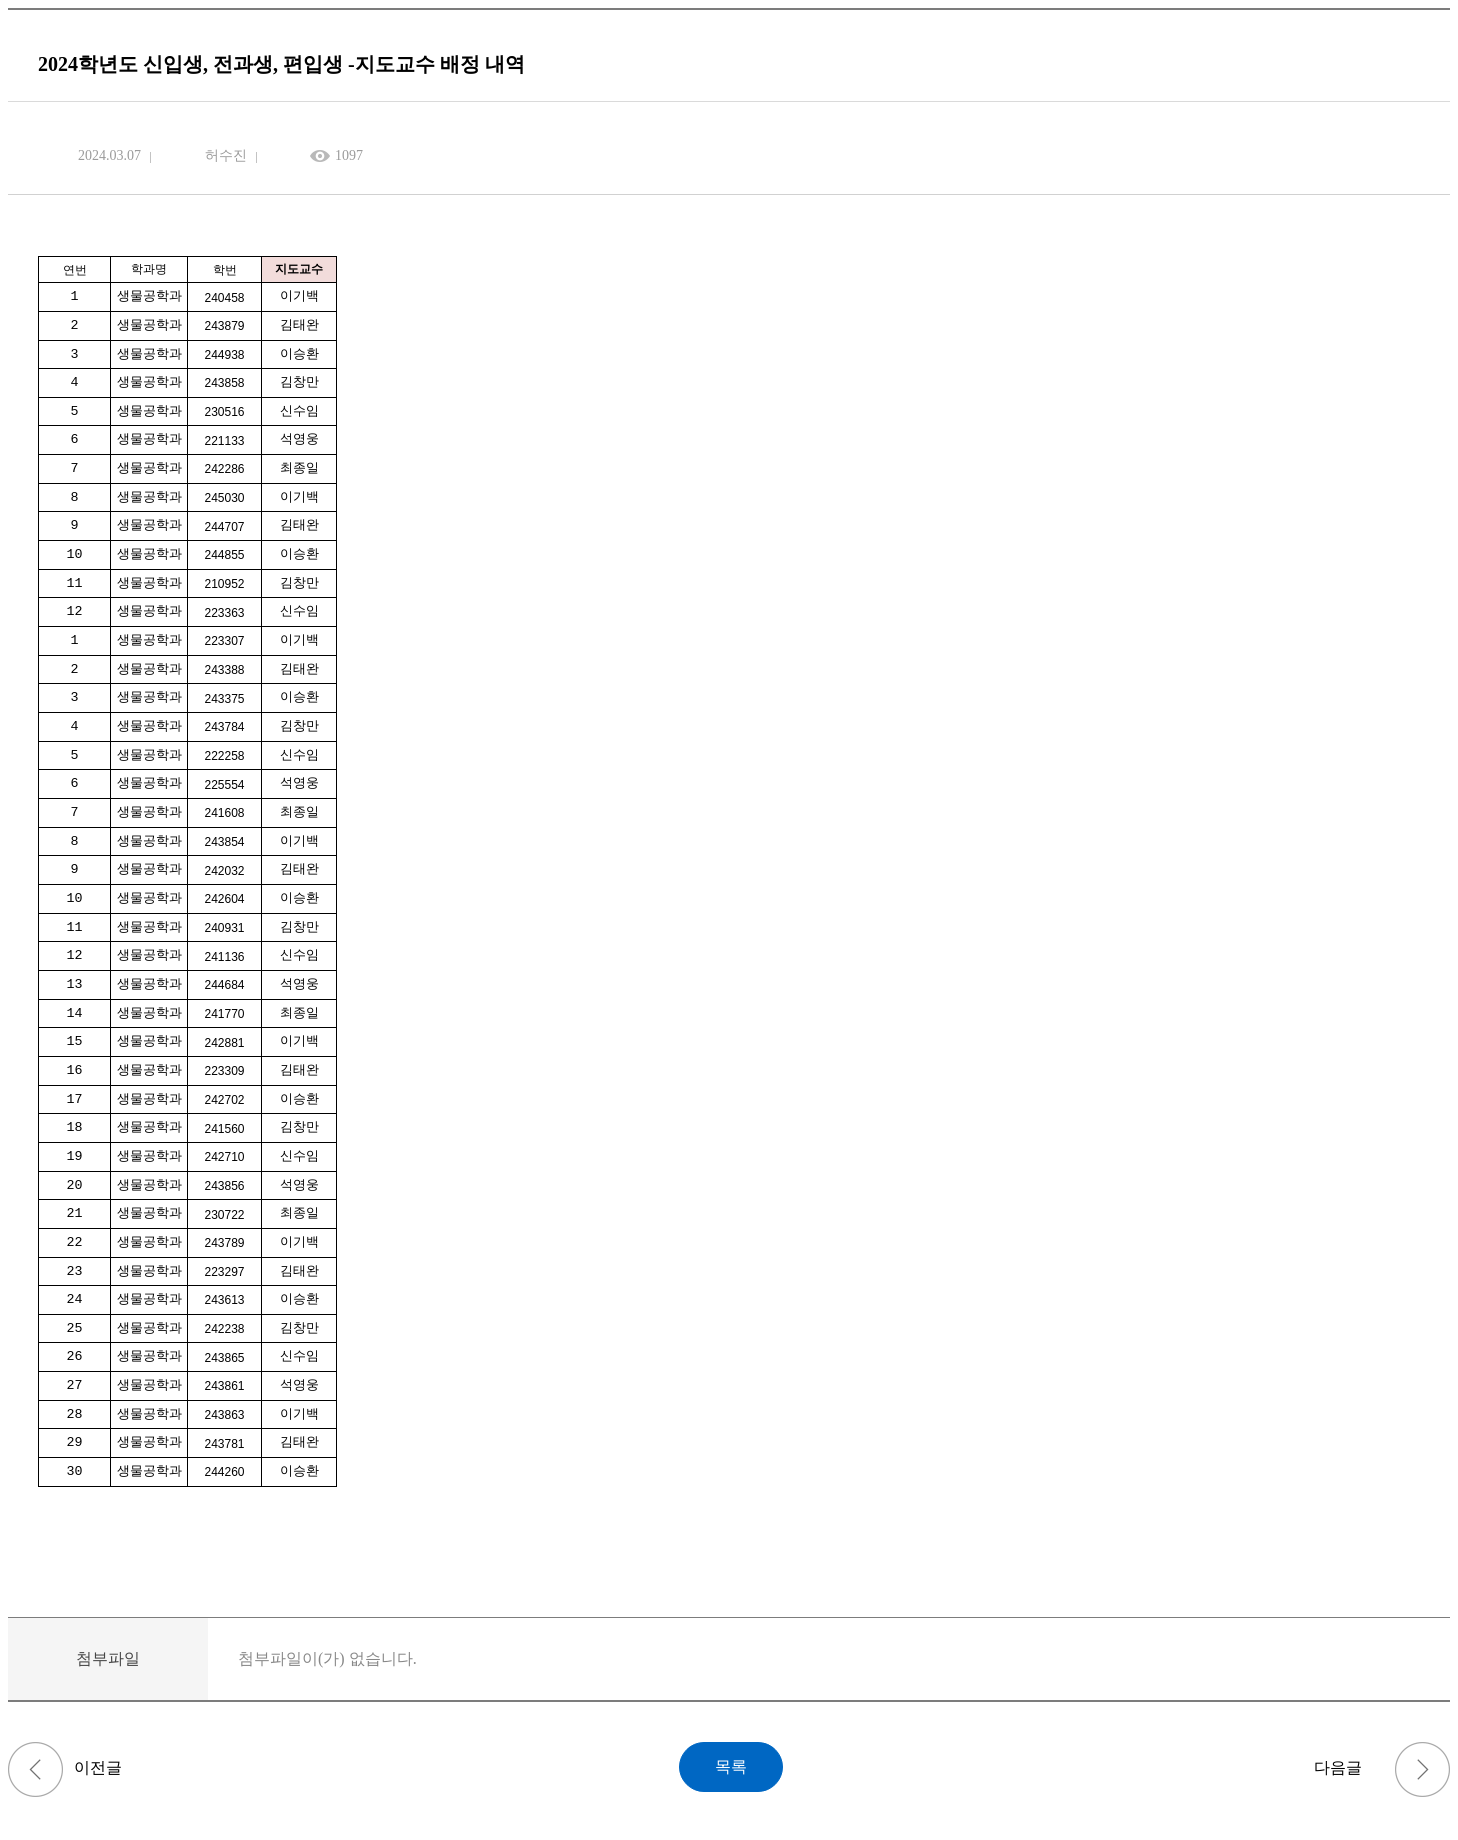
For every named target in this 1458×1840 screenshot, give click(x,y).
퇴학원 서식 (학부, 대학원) (35, 1769)
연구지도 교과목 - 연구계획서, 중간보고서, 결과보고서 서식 (1422, 1769)
